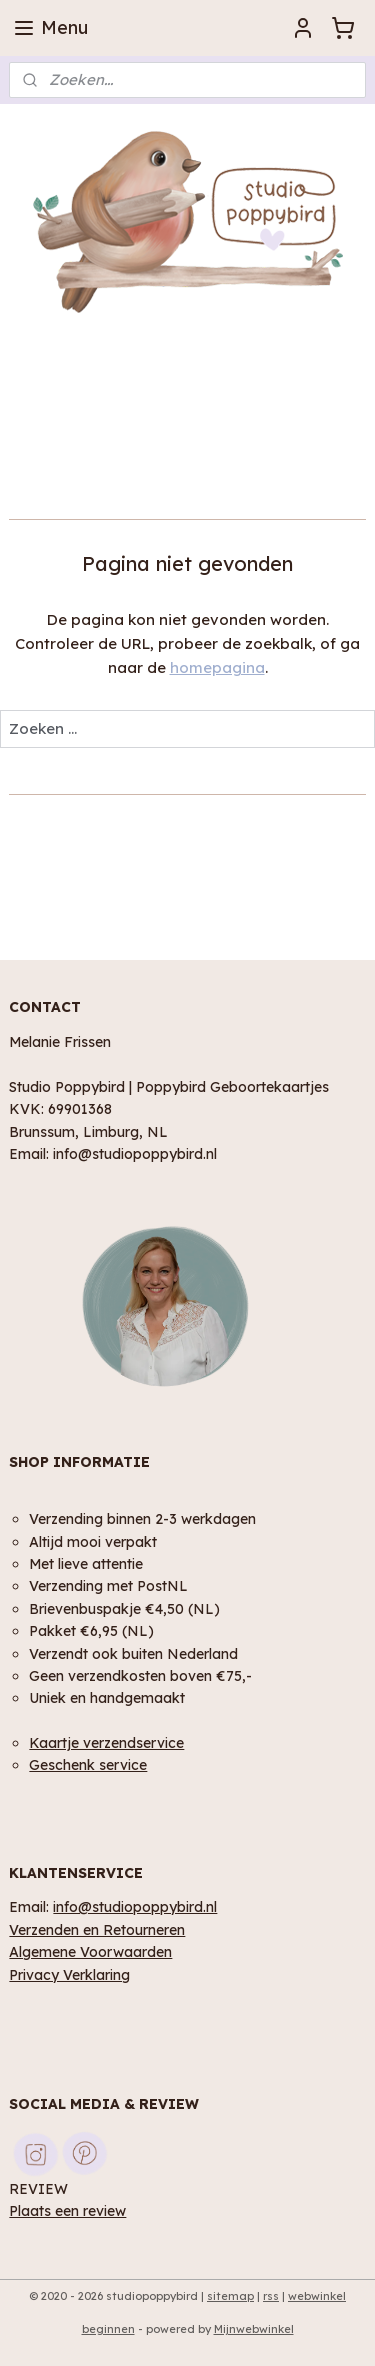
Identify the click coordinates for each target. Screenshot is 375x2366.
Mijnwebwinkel (254, 2329)
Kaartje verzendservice (106, 1742)
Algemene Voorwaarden (90, 1951)
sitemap (230, 2296)
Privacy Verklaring (69, 1974)
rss (271, 2296)
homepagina (217, 667)
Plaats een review (67, 2210)
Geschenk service (88, 1764)
